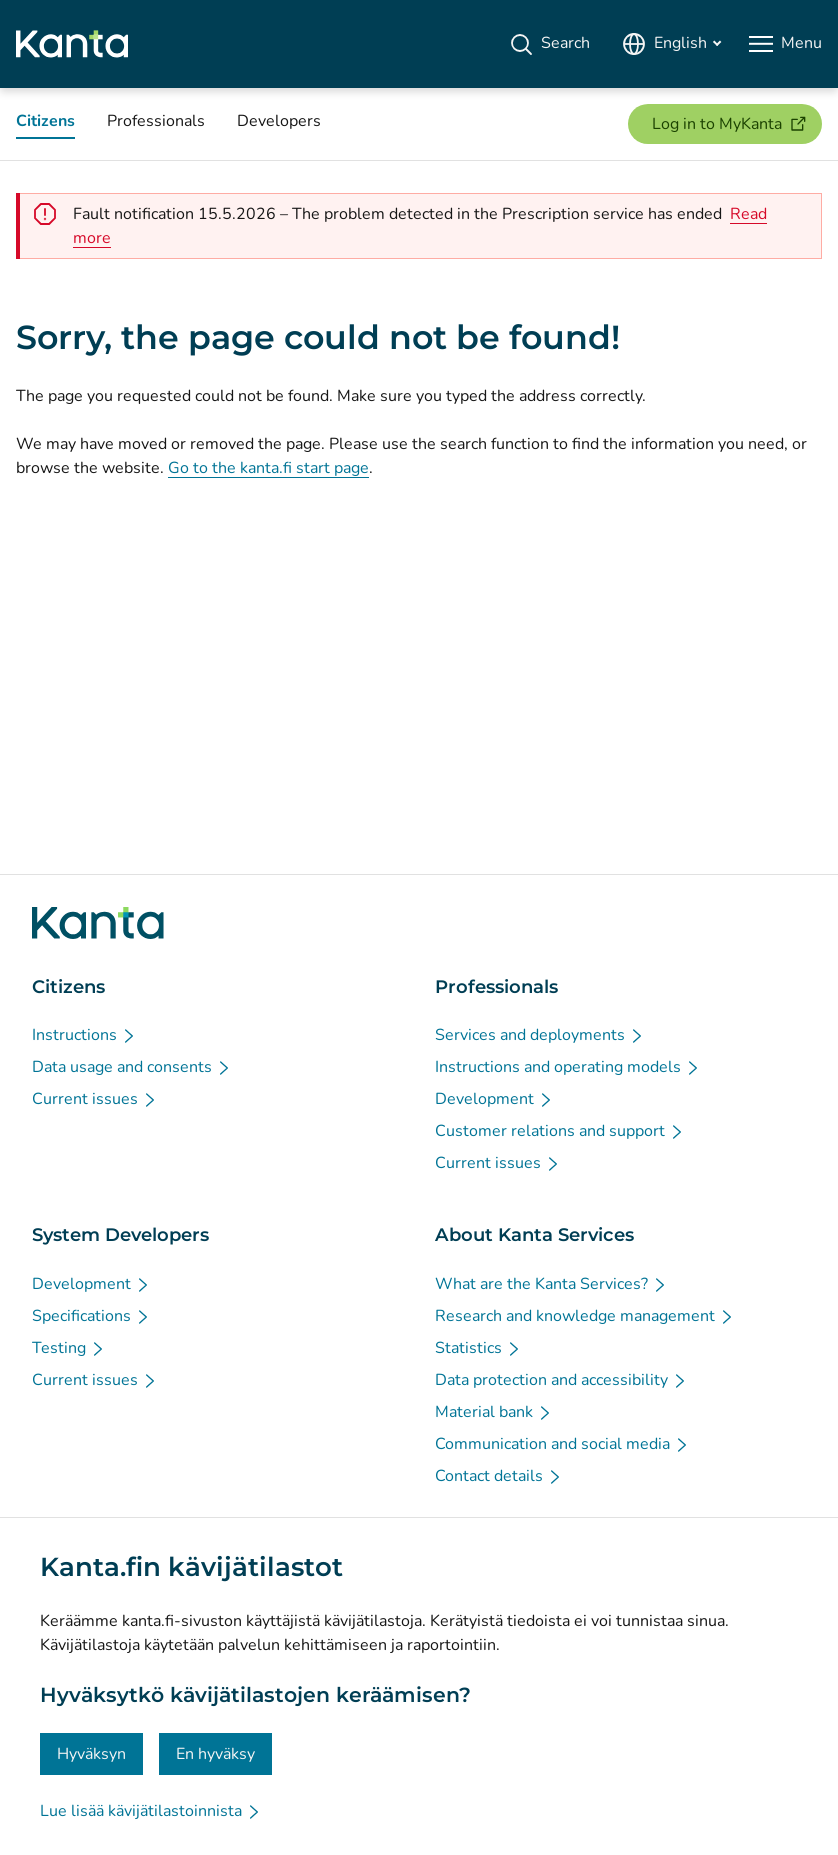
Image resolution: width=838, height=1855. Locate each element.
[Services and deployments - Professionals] (540, 1035)
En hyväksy (215, 1754)
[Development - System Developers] (91, 1284)
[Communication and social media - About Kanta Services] (562, 1444)
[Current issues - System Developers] (95, 1380)
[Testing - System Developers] (69, 1348)
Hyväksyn (91, 1754)
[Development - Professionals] (494, 1099)
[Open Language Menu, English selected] (671, 44)
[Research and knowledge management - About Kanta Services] (585, 1316)
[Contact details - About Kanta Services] (499, 1476)
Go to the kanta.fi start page (268, 468)
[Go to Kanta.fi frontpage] (98, 923)
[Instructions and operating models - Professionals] (568, 1067)
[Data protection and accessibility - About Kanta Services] (561, 1380)
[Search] (549, 44)
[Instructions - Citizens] (84, 1035)
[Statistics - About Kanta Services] (478, 1348)
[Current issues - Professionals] (498, 1163)
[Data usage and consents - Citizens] (132, 1067)
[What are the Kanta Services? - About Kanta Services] (551, 1284)
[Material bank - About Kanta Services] (494, 1412)
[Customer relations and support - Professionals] (560, 1131)
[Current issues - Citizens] (95, 1099)
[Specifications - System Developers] (91, 1316)
